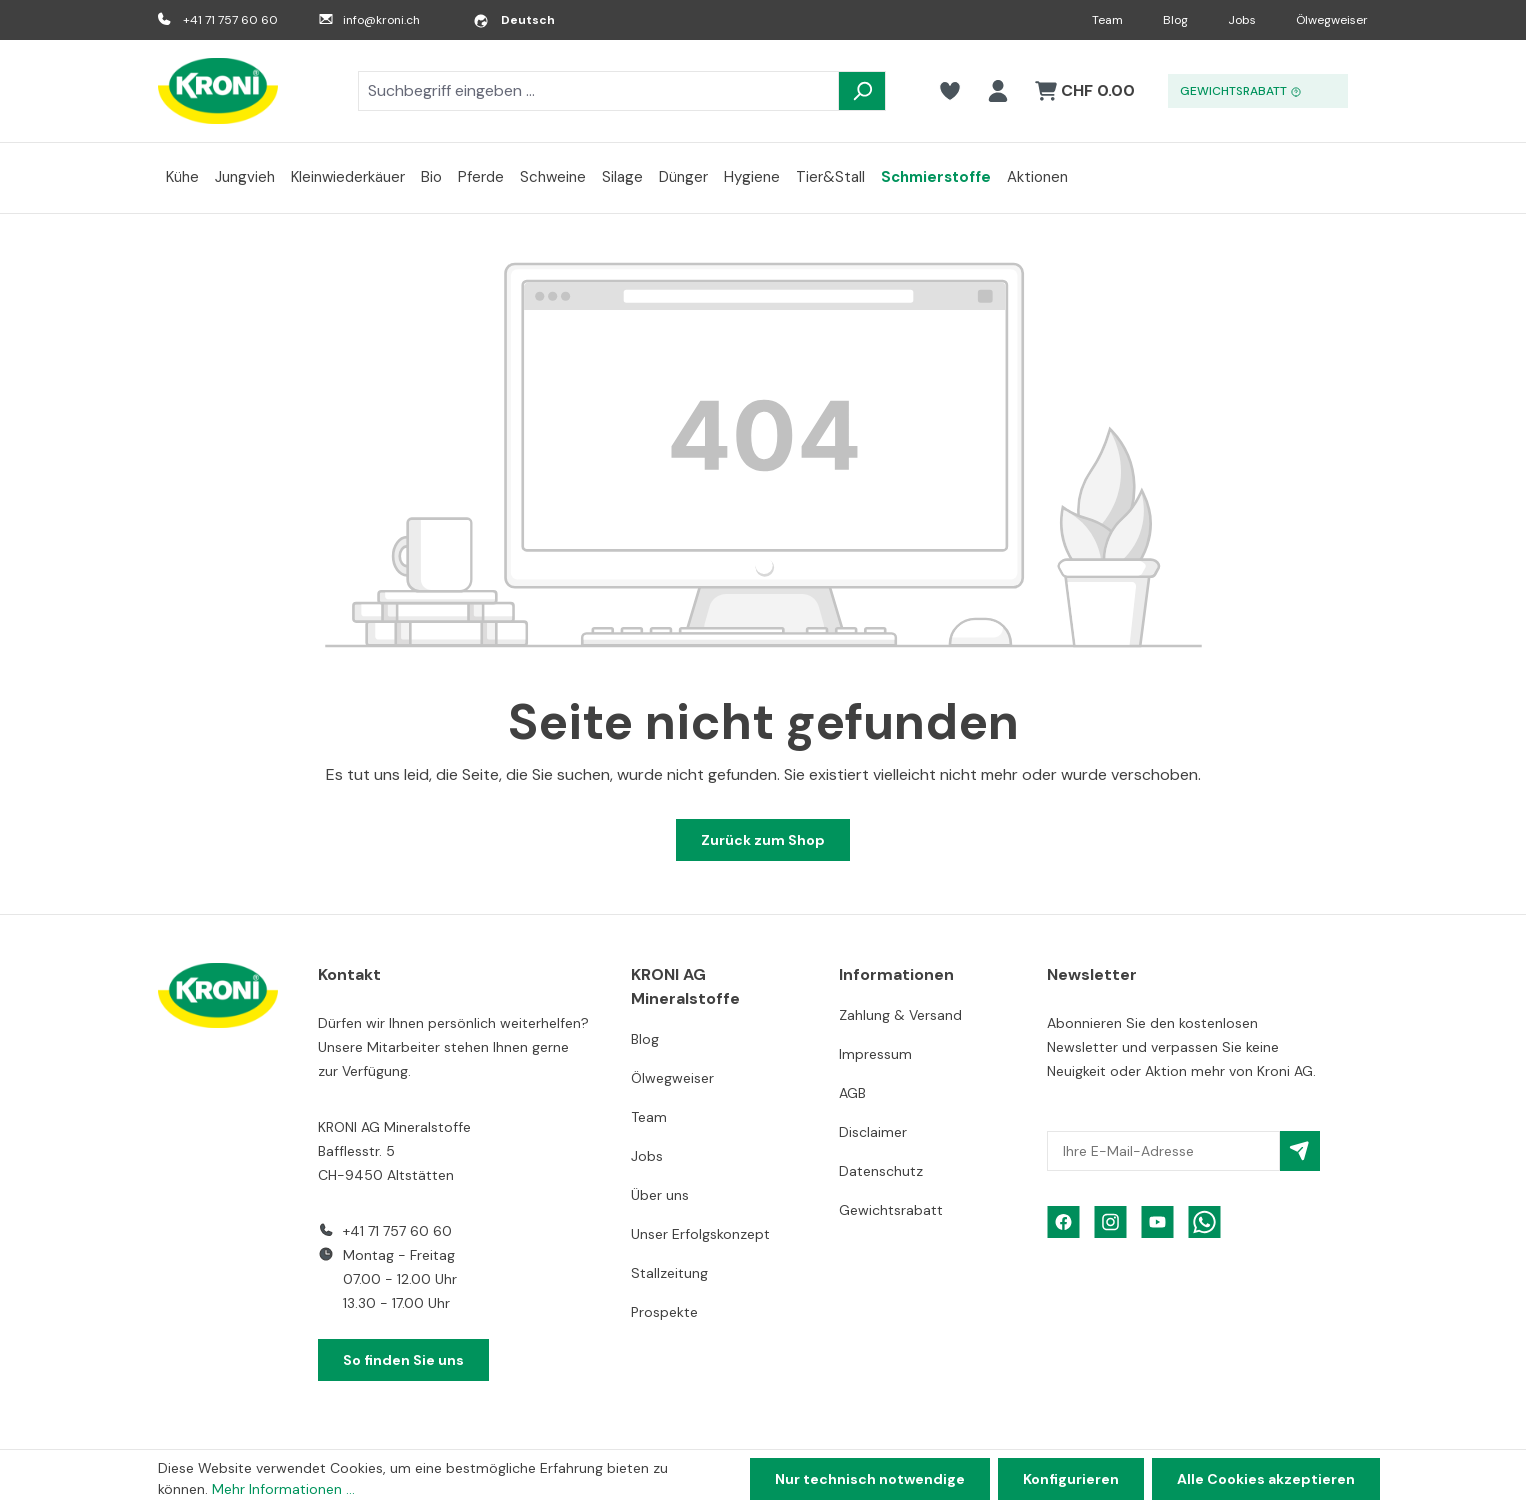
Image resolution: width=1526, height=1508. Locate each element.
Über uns (660, 1195)
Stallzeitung (669, 1273)
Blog (1175, 20)
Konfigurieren (1071, 1479)
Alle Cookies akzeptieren (1266, 1479)
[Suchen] (862, 91)
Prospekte (664, 1312)
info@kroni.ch (381, 20)
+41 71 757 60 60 (230, 20)
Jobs (1242, 20)
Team (1107, 20)
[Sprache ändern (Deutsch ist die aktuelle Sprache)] (514, 20)
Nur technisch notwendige (870, 1479)
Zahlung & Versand (900, 1015)
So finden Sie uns (403, 1360)
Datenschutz (881, 1171)
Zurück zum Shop (763, 840)
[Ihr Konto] (998, 91)
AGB (852, 1093)
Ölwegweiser (1332, 20)
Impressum (875, 1054)
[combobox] (598, 91)
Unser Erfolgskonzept (700, 1234)
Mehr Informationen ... (283, 1489)
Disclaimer (873, 1132)
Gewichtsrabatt (891, 1210)
